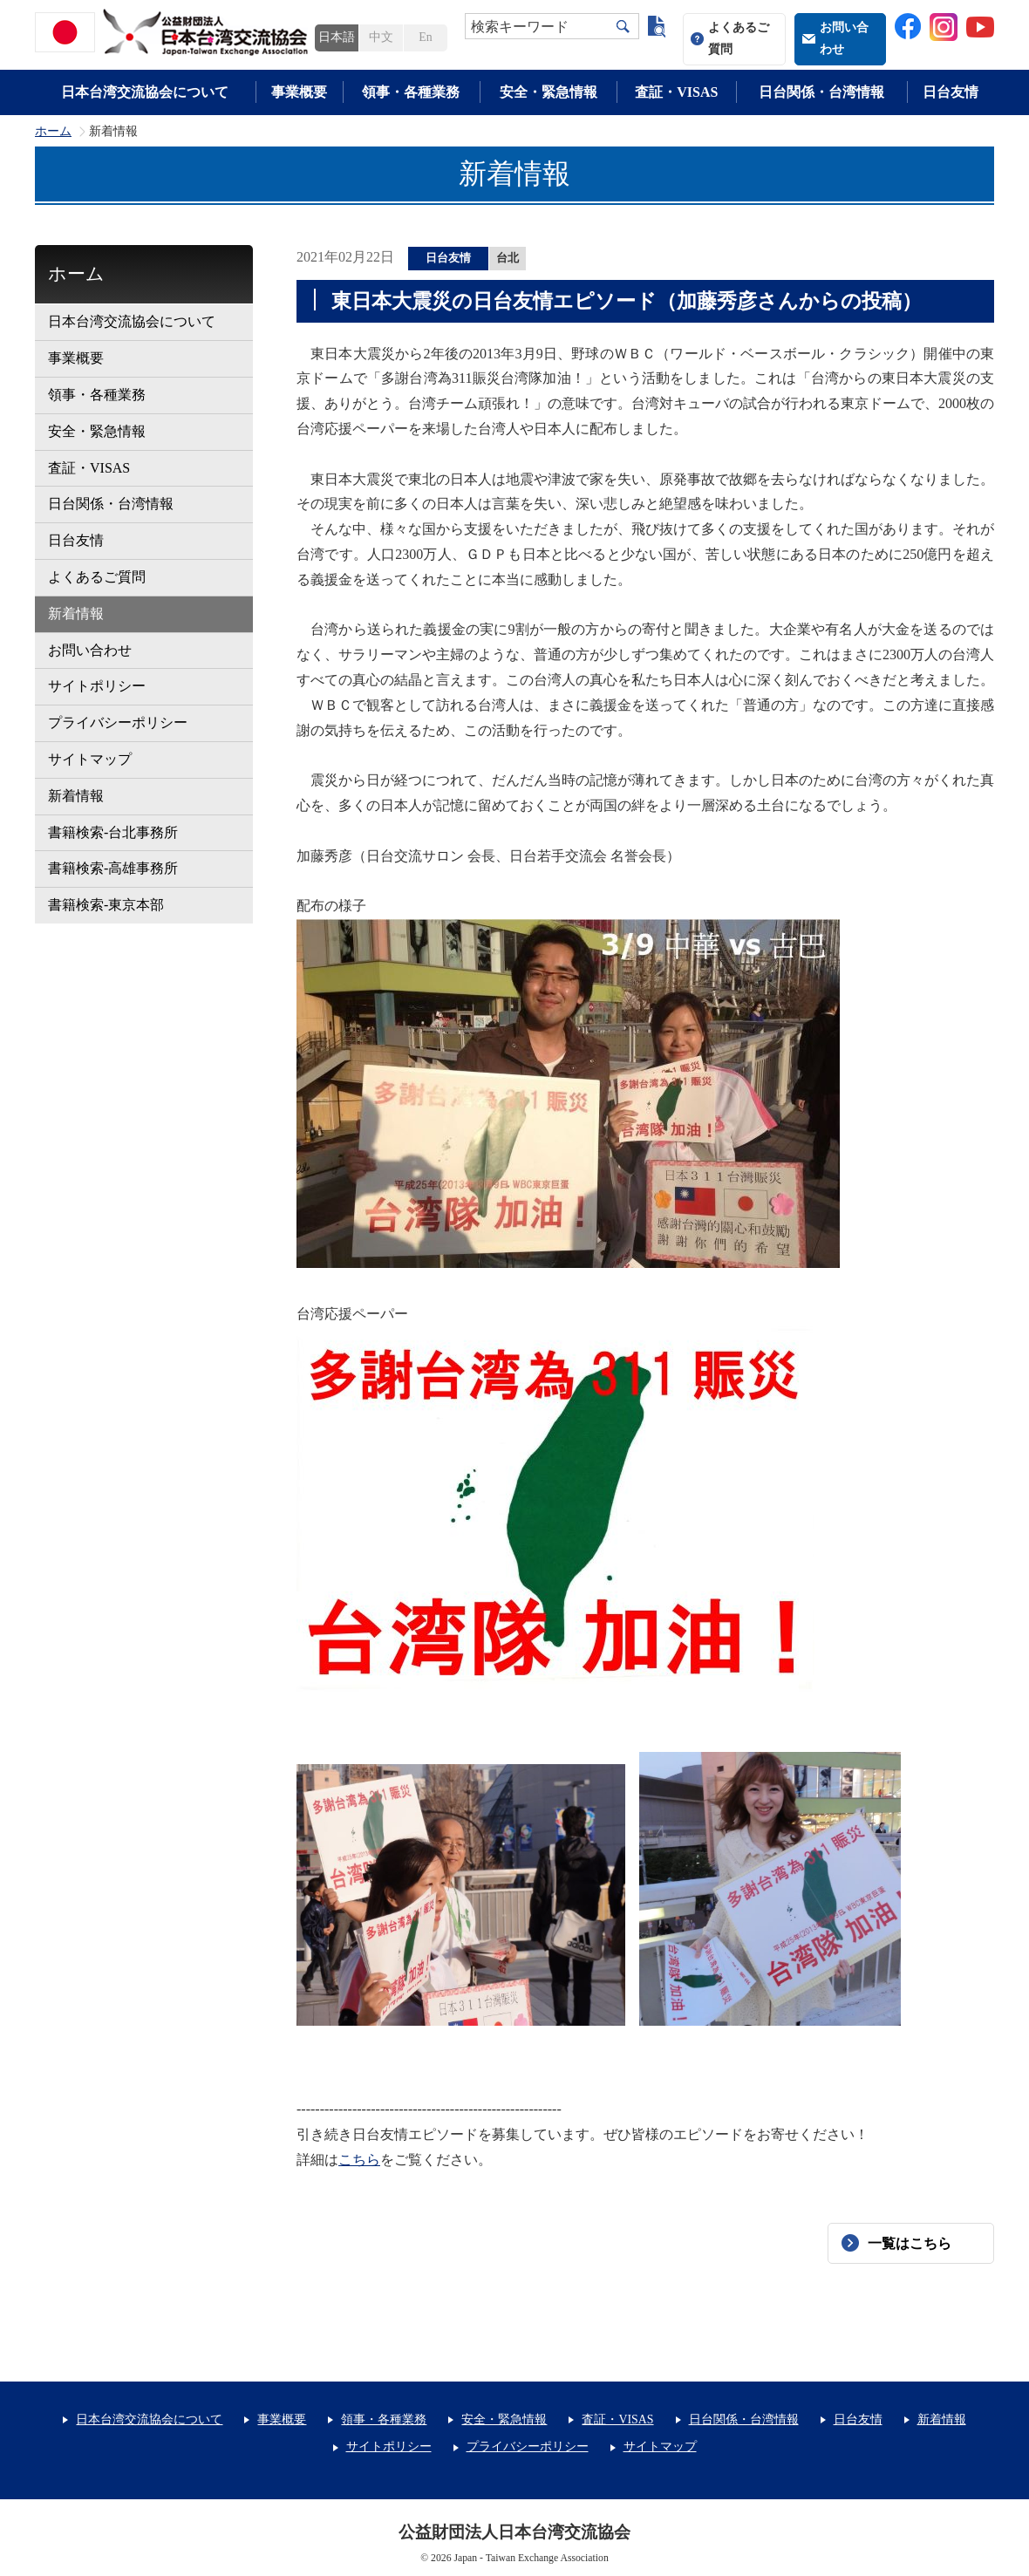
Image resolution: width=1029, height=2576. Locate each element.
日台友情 (950, 92)
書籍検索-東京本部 (106, 904)
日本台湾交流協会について (144, 92)
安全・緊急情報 (548, 92)
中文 (381, 37)
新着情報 (76, 613)
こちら (359, 2159)
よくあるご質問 (738, 38)
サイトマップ (90, 759)
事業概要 (299, 92)
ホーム (53, 132)
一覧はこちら (909, 2243)
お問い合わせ (844, 38)
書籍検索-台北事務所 (113, 832)
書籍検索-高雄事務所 (113, 868)
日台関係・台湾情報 (821, 92)
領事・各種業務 (411, 92)
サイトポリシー (97, 685)
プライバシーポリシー (117, 722)
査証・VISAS (676, 92)
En (425, 37)
